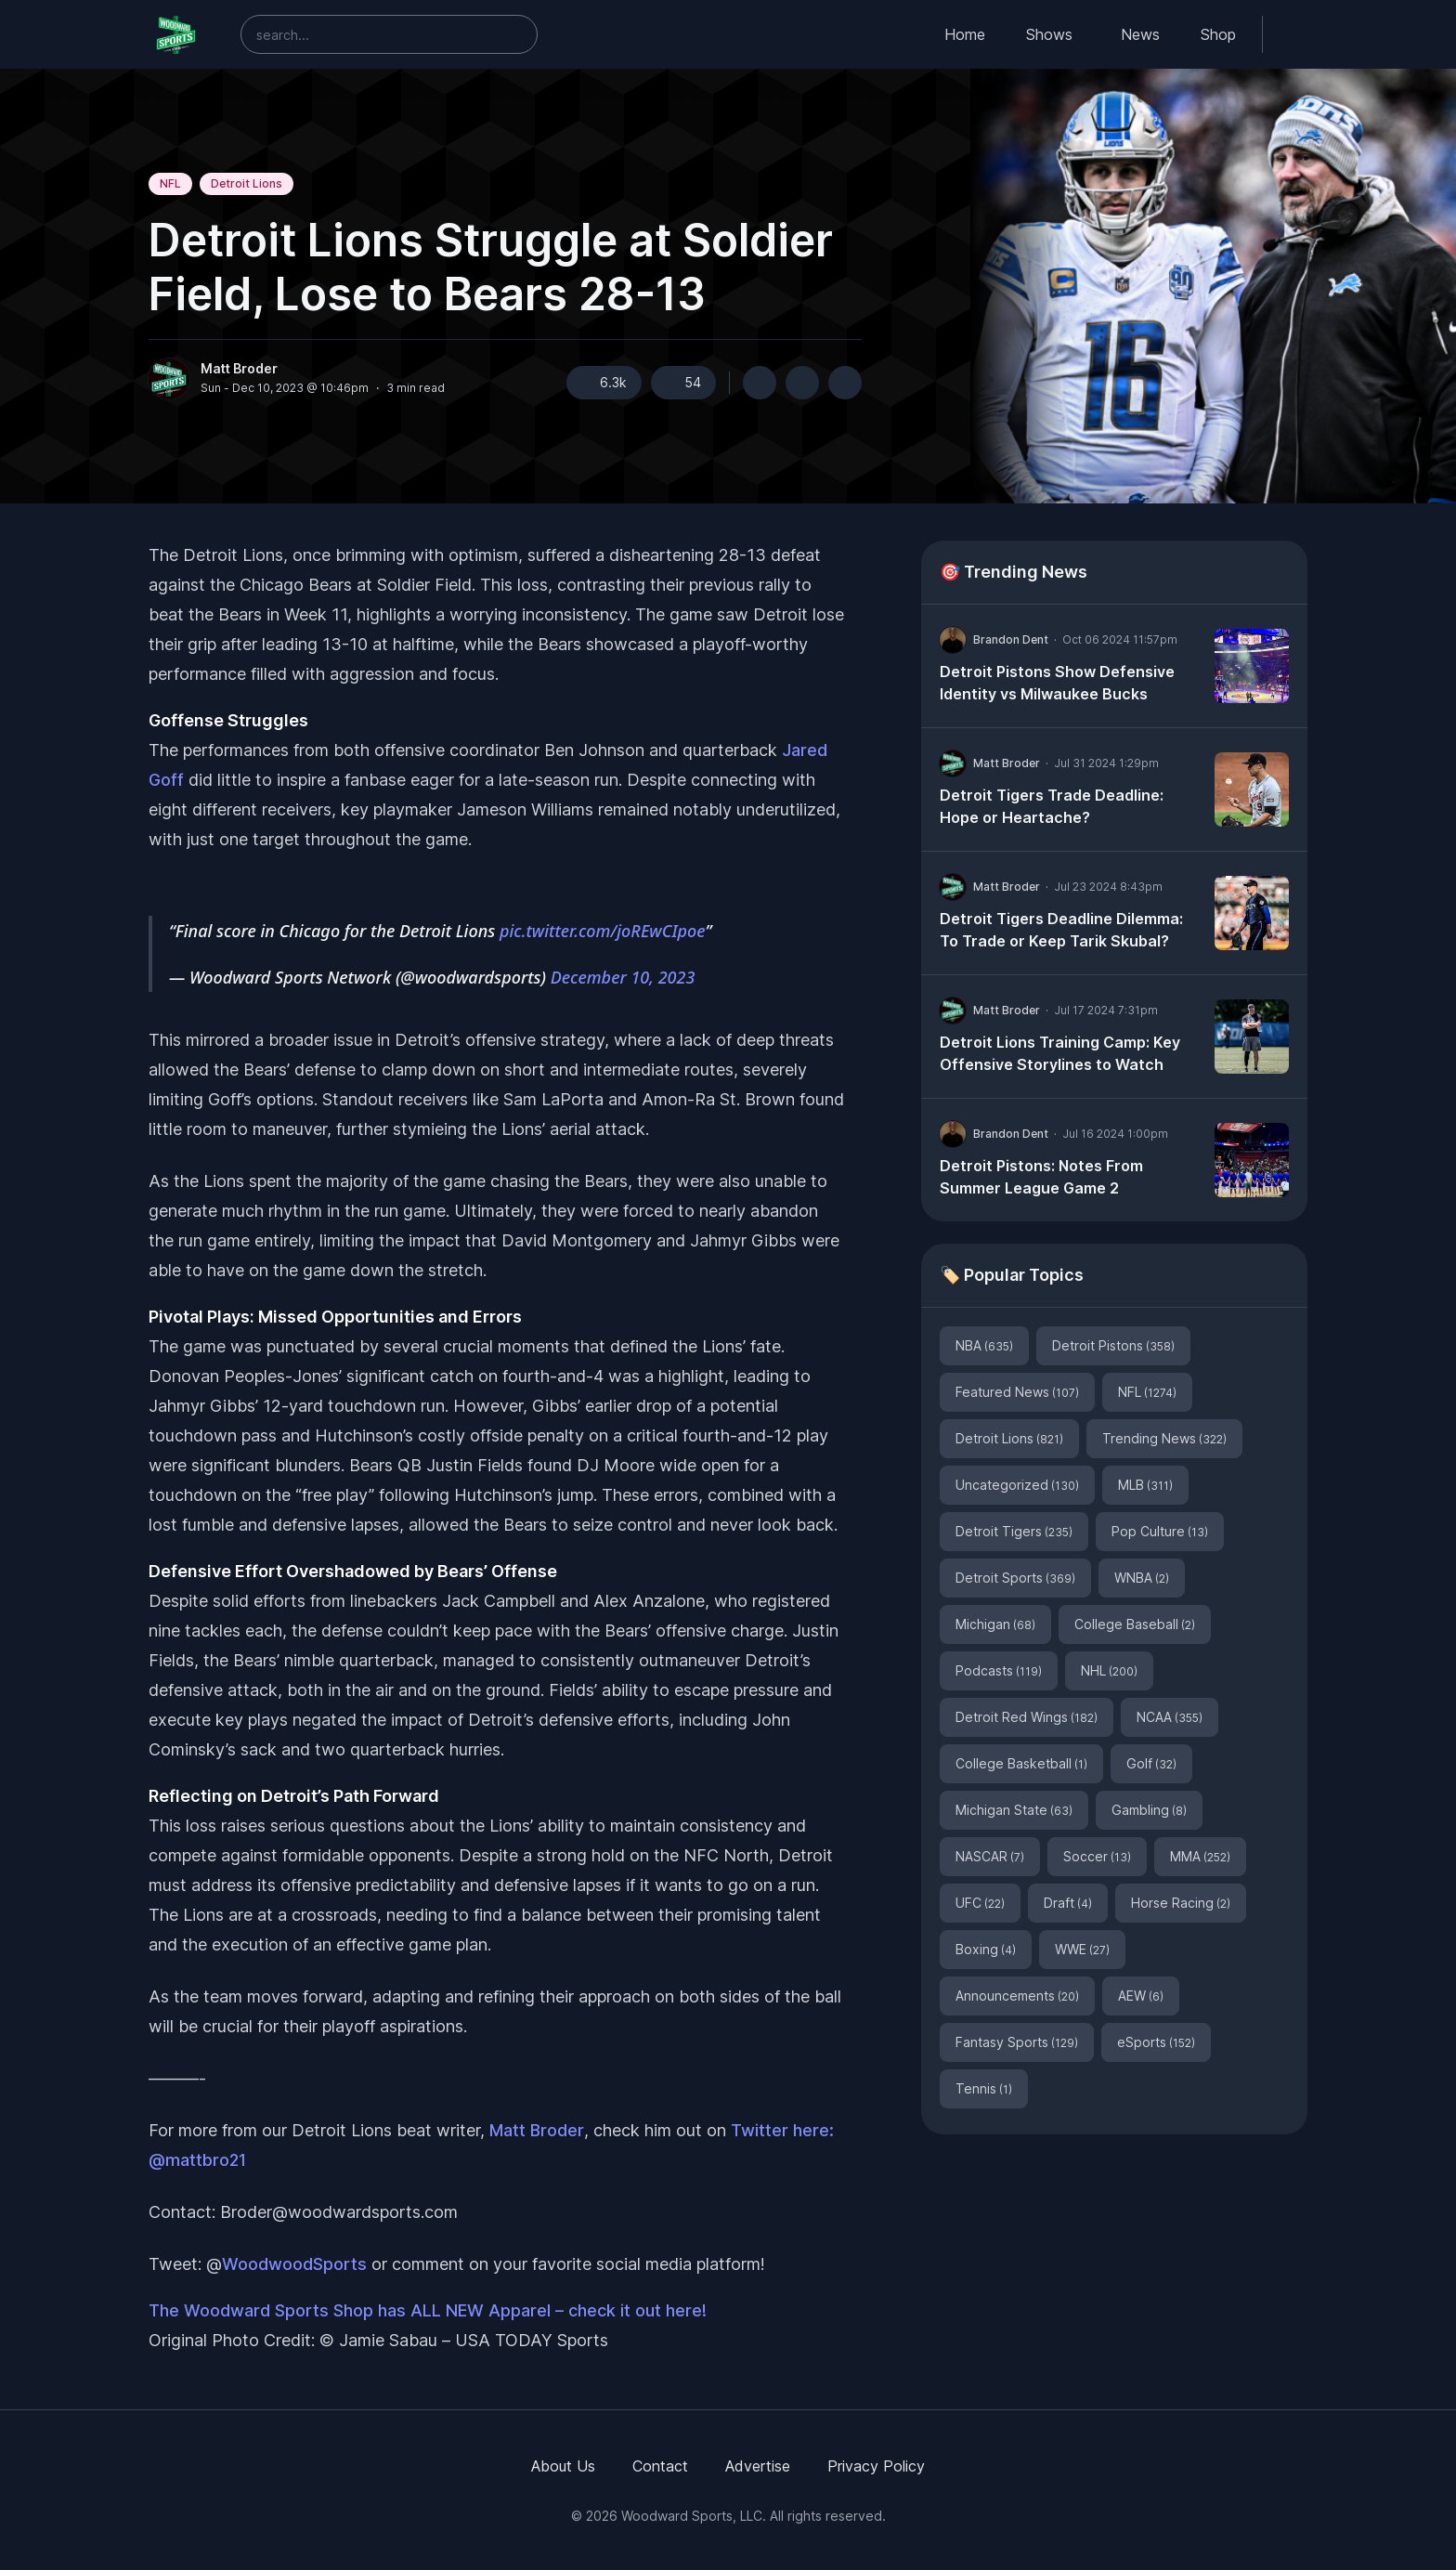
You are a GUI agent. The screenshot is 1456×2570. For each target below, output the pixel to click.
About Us (563, 2466)
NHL (1109, 1670)
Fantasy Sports (1017, 2042)
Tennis (984, 2088)
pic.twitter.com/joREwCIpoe (602, 931)
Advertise (757, 2466)
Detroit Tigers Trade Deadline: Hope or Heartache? (1052, 806)
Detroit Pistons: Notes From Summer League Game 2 (1041, 1176)
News (1140, 34)
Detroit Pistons (1113, 1345)
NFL (170, 183)
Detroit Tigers (1014, 1531)
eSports (1156, 2042)
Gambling (1149, 1810)
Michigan (995, 1624)
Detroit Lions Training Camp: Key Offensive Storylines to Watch (1060, 1053)
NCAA (1169, 1717)
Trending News (1164, 1438)
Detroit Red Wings (1027, 1717)
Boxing (986, 1949)
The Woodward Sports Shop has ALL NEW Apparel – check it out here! (428, 2310)
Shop (1218, 34)
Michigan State (1014, 1810)
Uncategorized (1017, 1485)
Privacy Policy (876, 2466)
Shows (1049, 34)
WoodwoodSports (294, 2264)
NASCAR (990, 1856)
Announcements (1017, 1995)
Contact (660, 2466)
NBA (984, 1345)
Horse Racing (1180, 1903)
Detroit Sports (1015, 1577)
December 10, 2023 (623, 977)
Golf (1151, 1763)
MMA (1200, 1856)
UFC (980, 1903)
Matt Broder (239, 368)
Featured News (1017, 1392)
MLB (1145, 1485)
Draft (1068, 1903)
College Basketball (1021, 1763)
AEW (1141, 1995)
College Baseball (1134, 1624)
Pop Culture (1160, 1531)
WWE (1082, 1949)
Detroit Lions (246, 183)
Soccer (1097, 1856)
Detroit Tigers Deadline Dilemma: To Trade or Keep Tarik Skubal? (1061, 929)
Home (964, 34)
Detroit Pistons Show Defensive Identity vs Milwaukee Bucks (1057, 682)
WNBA (1141, 1577)
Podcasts (999, 1670)
